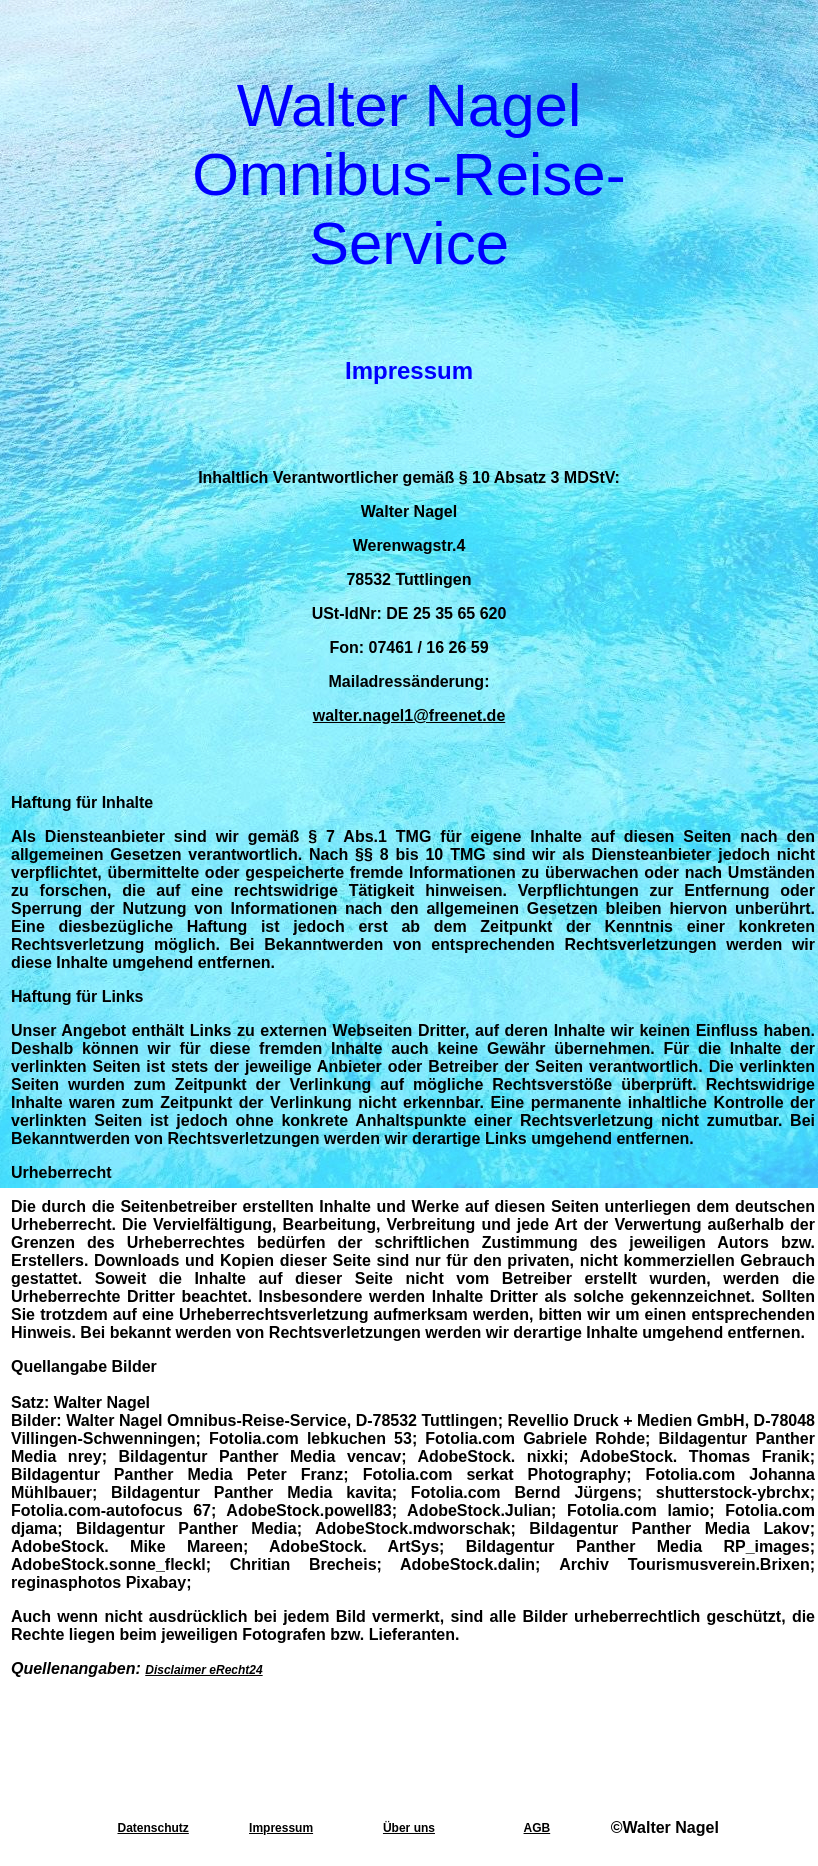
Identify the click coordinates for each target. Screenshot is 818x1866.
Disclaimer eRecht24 (203, 1670)
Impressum (281, 1828)
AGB (537, 1828)
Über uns (409, 1828)
